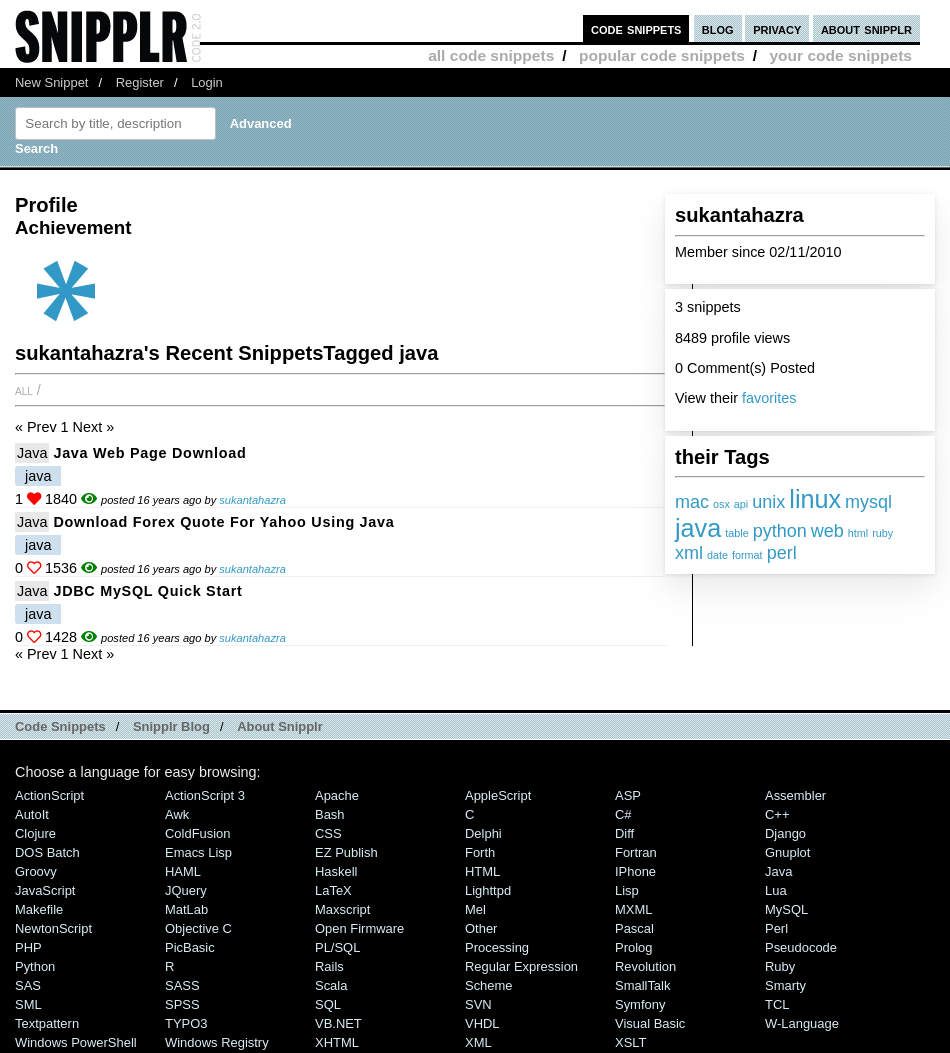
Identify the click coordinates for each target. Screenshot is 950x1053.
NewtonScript (53, 928)
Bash (330, 814)
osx (721, 504)
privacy (777, 28)
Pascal (634, 928)
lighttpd (488, 890)
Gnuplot (787, 852)
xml (689, 553)
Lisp (627, 890)
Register (140, 82)
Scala (331, 985)
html (858, 533)
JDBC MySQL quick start (147, 591)
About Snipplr (280, 726)
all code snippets (491, 55)
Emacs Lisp (198, 852)
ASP (628, 795)
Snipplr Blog (171, 726)
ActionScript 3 (205, 795)
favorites (769, 398)
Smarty (785, 985)
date (717, 555)
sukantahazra (252, 500)
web (827, 531)
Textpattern (47, 1023)
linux (815, 499)
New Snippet (51, 82)
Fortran (636, 852)
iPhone (635, 871)
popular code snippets (662, 55)
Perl (776, 928)
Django (785, 833)
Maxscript (342, 909)
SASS (182, 985)
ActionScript (49, 795)
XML (478, 1042)
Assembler (795, 795)
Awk (177, 814)
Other (481, 928)
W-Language (802, 1023)
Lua (776, 890)
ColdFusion (198, 833)
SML (28, 1004)
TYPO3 (186, 1023)
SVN (478, 1004)
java (698, 528)
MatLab (186, 909)
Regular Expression (521, 966)
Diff (624, 833)
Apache (337, 795)
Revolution (645, 966)
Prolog (633, 947)
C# (623, 814)
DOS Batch (47, 852)
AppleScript (498, 795)
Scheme (489, 985)
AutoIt (32, 814)
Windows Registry (217, 1042)
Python (35, 966)
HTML (482, 871)
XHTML (337, 1042)
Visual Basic (650, 1023)
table (736, 533)
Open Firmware (359, 928)
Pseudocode (801, 947)
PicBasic (190, 947)
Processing (497, 947)
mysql (868, 502)
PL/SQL (337, 947)
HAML (183, 871)
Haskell (336, 871)
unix (768, 502)
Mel (475, 909)
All (24, 390)
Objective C (198, 928)
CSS (328, 833)
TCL (777, 1004)
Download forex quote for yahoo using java (223, 522)
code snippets (636, 28)
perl (782, 553)
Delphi (483, 833)
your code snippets (840, 55)
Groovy (36, 871)
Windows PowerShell (76, 1042)
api (741, 504)
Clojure (35, 833)
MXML (633, 909)
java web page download (149, 453)
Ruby (780, 966)
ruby (882, 533)
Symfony (640, 1004)
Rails (329, 966)
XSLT (630, 1042)
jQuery (186, 890)
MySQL (786, 909)
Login (207, 82)
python (780, 531)
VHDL (482, 1023)
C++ (777, 814)
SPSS (182, 1004)
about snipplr (866, 28)
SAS (28, 985)
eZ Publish (346, 852)
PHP (28, 947)
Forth (480, 852)
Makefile (39, 909)
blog (718, 28)
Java (32, 453)
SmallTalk (642, 985)
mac (692, 502)
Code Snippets (60, 726)
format (747, 555)
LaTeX (333, 890)
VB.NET (338, 1023)
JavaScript (45, 890)
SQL (328, 1004)
